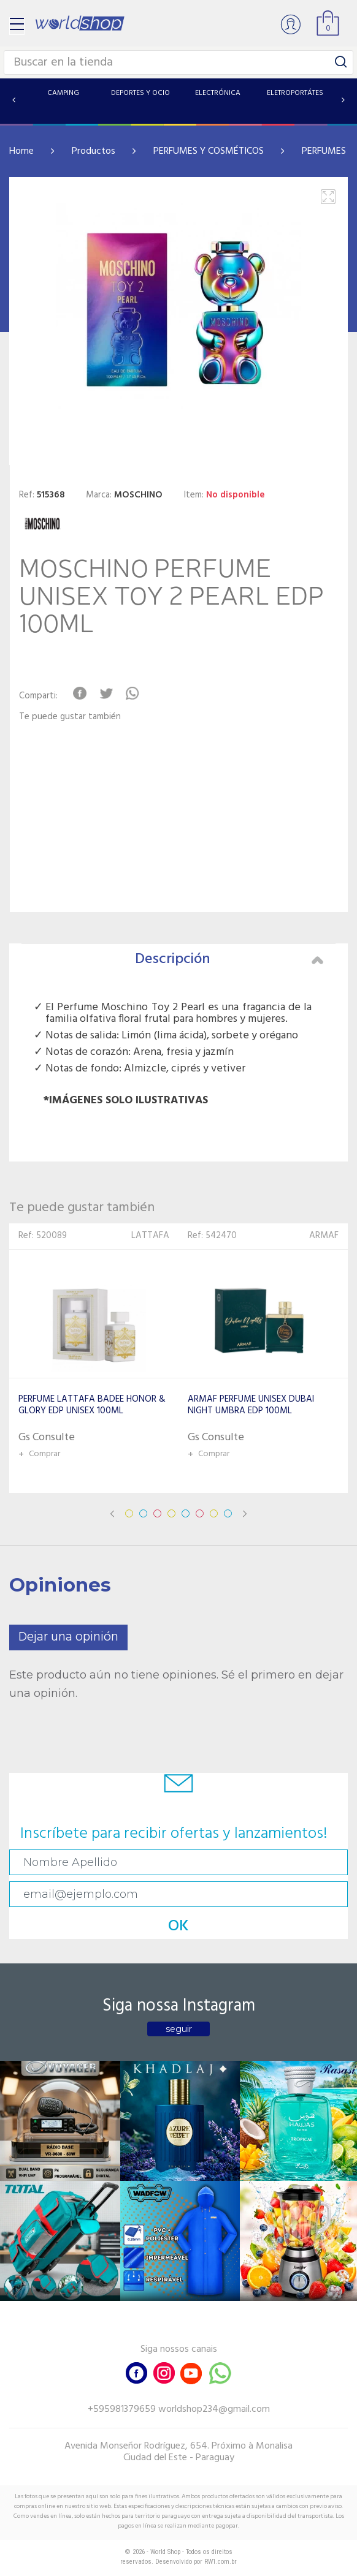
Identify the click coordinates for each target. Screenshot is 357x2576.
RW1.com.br (220, 2562)
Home (21, 151)
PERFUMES (324, 151)
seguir (179, 2028)
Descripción (229, 959)
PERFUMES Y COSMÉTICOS (208, 151)
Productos (93, 151)
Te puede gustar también (70, 717)
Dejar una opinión (68, 1637)
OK (178, 1926)
